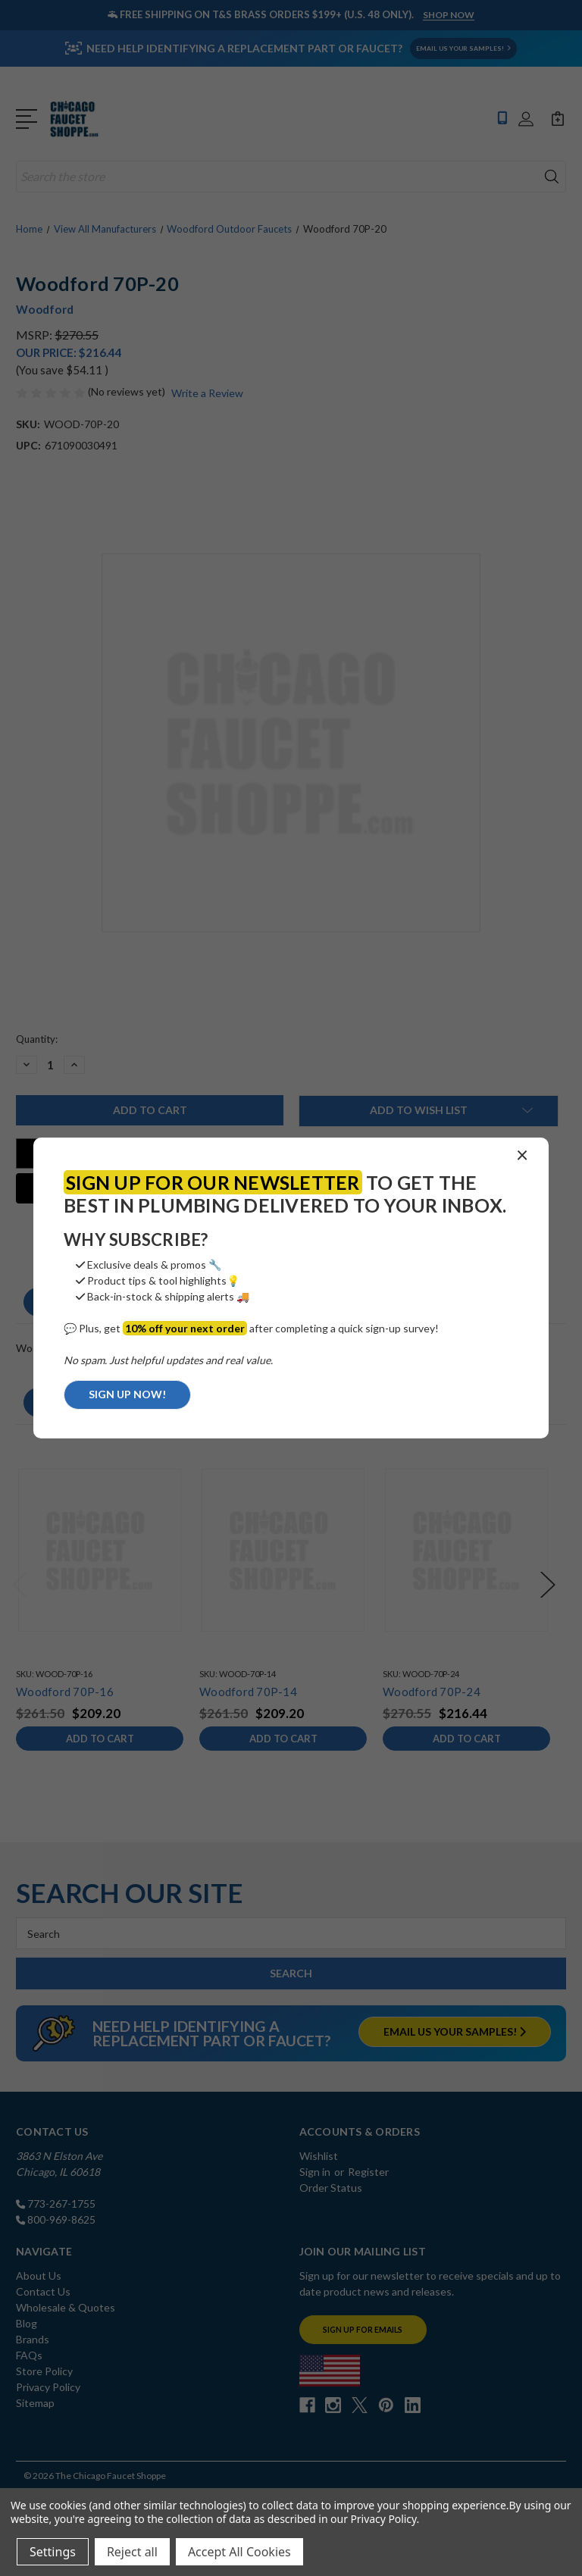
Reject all (132, 2551)
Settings (53, 2551)
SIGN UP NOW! (127, 1394)
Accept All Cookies (239, 2551)
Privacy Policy (383, 2519)
